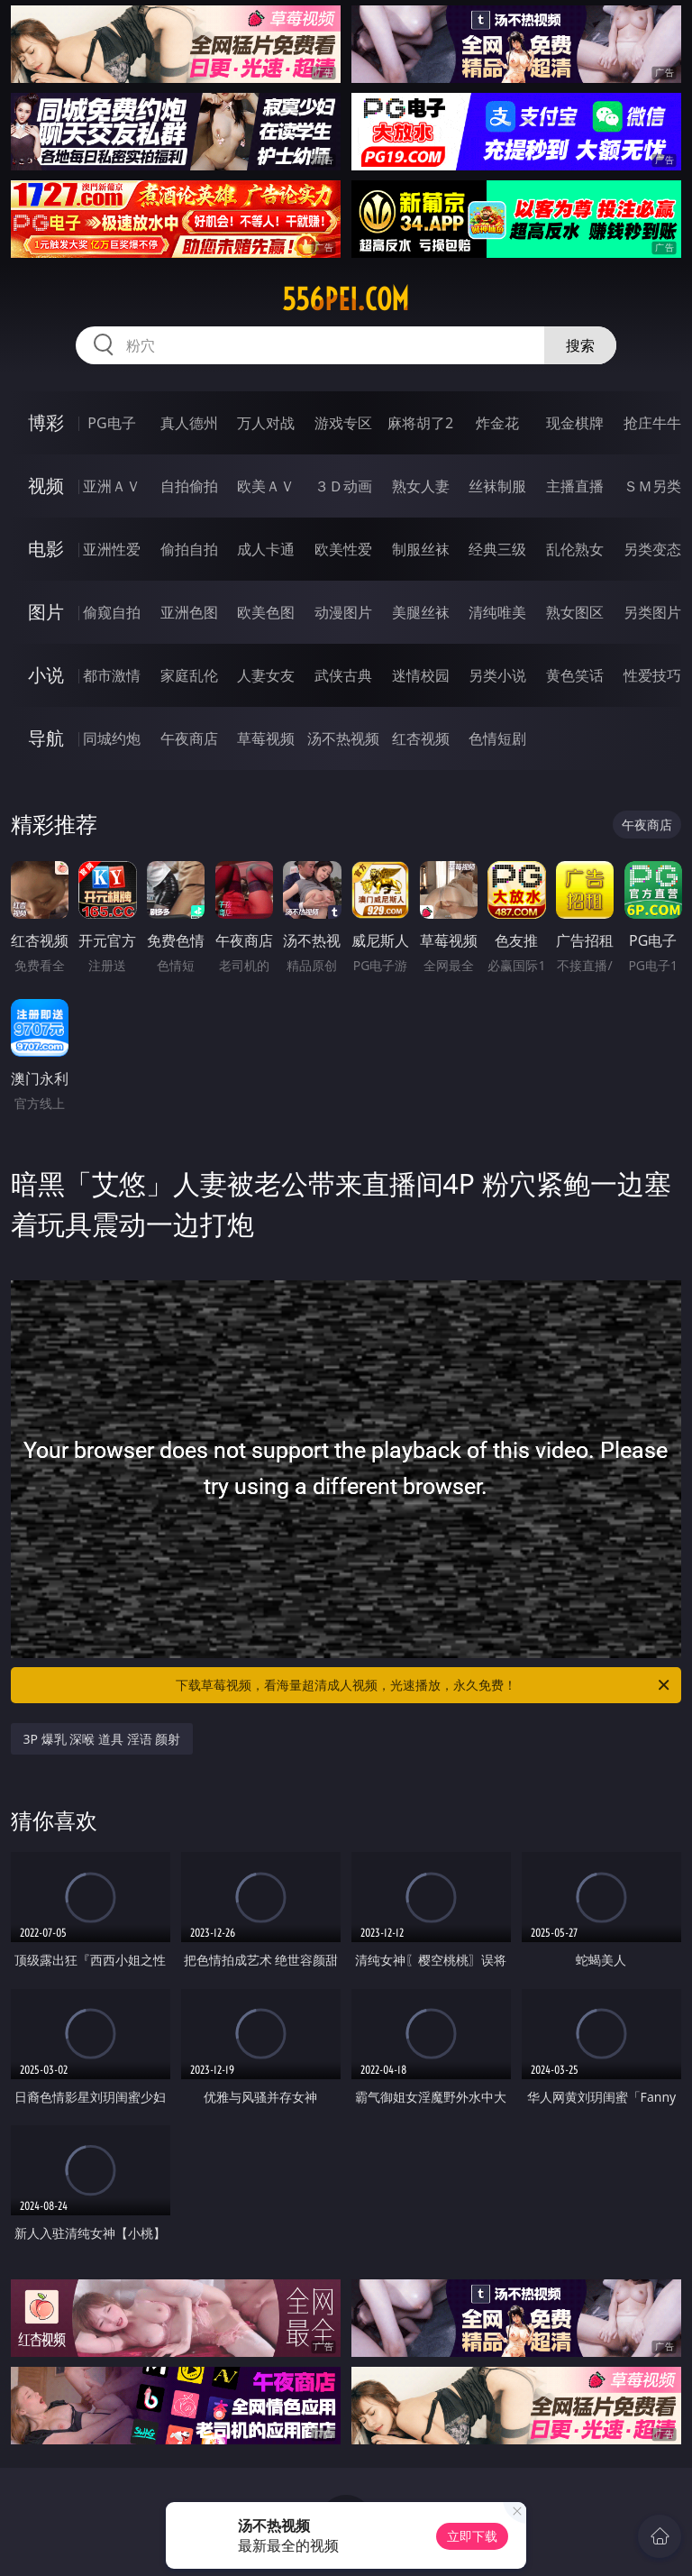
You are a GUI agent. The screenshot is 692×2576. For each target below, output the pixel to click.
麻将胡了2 (420, 423)
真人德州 (189, 423)
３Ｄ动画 (343, 486)
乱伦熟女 (575, 549)
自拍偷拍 (189, 486)
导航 (46, 738)
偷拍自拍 (189, 549)
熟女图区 (575, 612)
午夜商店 (189, 738)
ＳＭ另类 (652, 486)
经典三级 (497, 549)
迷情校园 (421, 675)
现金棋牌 (575, 423)
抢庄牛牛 (652, 423)
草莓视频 (266, 738)
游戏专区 (343, 423)
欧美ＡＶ (266, 486)
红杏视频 (421, 738)
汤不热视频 (343, 738)
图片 (46, 612)
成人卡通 (266, 549)
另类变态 (652, 549)
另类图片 (652, 612)
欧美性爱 (343, 549)
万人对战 (266, 423)
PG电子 (111, 423)
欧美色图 (266, 612)
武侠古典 (343, 675)
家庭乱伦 (189, 675)
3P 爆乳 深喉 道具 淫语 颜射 (102, 1738)
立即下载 (472, 2535)
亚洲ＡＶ (112, 486)
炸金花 (497, 423)
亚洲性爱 (112, 549)
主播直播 (575, 486)
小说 (46, 675)
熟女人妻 (421, 486)
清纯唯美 (497, 612)
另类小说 (497, 675)
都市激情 (112, 675)
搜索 (580, 345)
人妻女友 (266, 675)
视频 (46, 485)
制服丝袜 (421, 549)
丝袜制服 (497, 486)
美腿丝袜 (421, 612)
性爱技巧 (652, 675)
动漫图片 (343, 612)
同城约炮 (112, 738)
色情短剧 (497, 738)
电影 (46, 548)
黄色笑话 (575, 675)
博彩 (46, 422)
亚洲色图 (189, 612)
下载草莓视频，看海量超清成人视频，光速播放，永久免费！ (424, 1685)
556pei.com (345, 299)
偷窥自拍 (112, 612)
